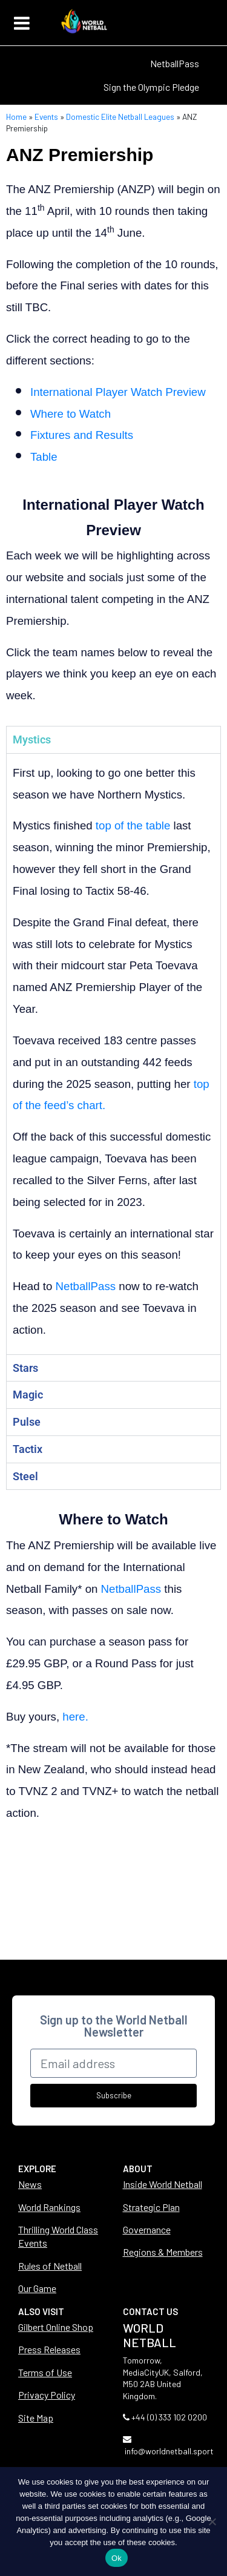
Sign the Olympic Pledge (151, 87)
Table (44, 456)
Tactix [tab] (27, 1449)
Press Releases (49, 2349)
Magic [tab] (28, 1394)
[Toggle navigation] (22, 23)
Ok (116, 2558)
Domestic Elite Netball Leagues (120, 116)
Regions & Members (163, 2252)
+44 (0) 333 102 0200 (169, 2417)
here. (76, 1716)
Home (16, 116)
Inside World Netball (162, 2184)
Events (46, 116)
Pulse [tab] (27, 1421)
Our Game (37, 2288)
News (30, 2184)
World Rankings (49, 2207)
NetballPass (174, 63)
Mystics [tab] (32, 739)
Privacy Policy (46, 2394)
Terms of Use (45, 2372)
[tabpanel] (113, 1053)
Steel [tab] (25, 1476)
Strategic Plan (151, 2207)
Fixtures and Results (81, 435)
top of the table (133, 825)
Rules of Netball (50, 2265)
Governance (147, 2229)
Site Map (35, 2417)
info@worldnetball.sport (169, 2451)
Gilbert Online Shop (55, 2327)
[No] (212, 2521)
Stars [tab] (25, 1368)
